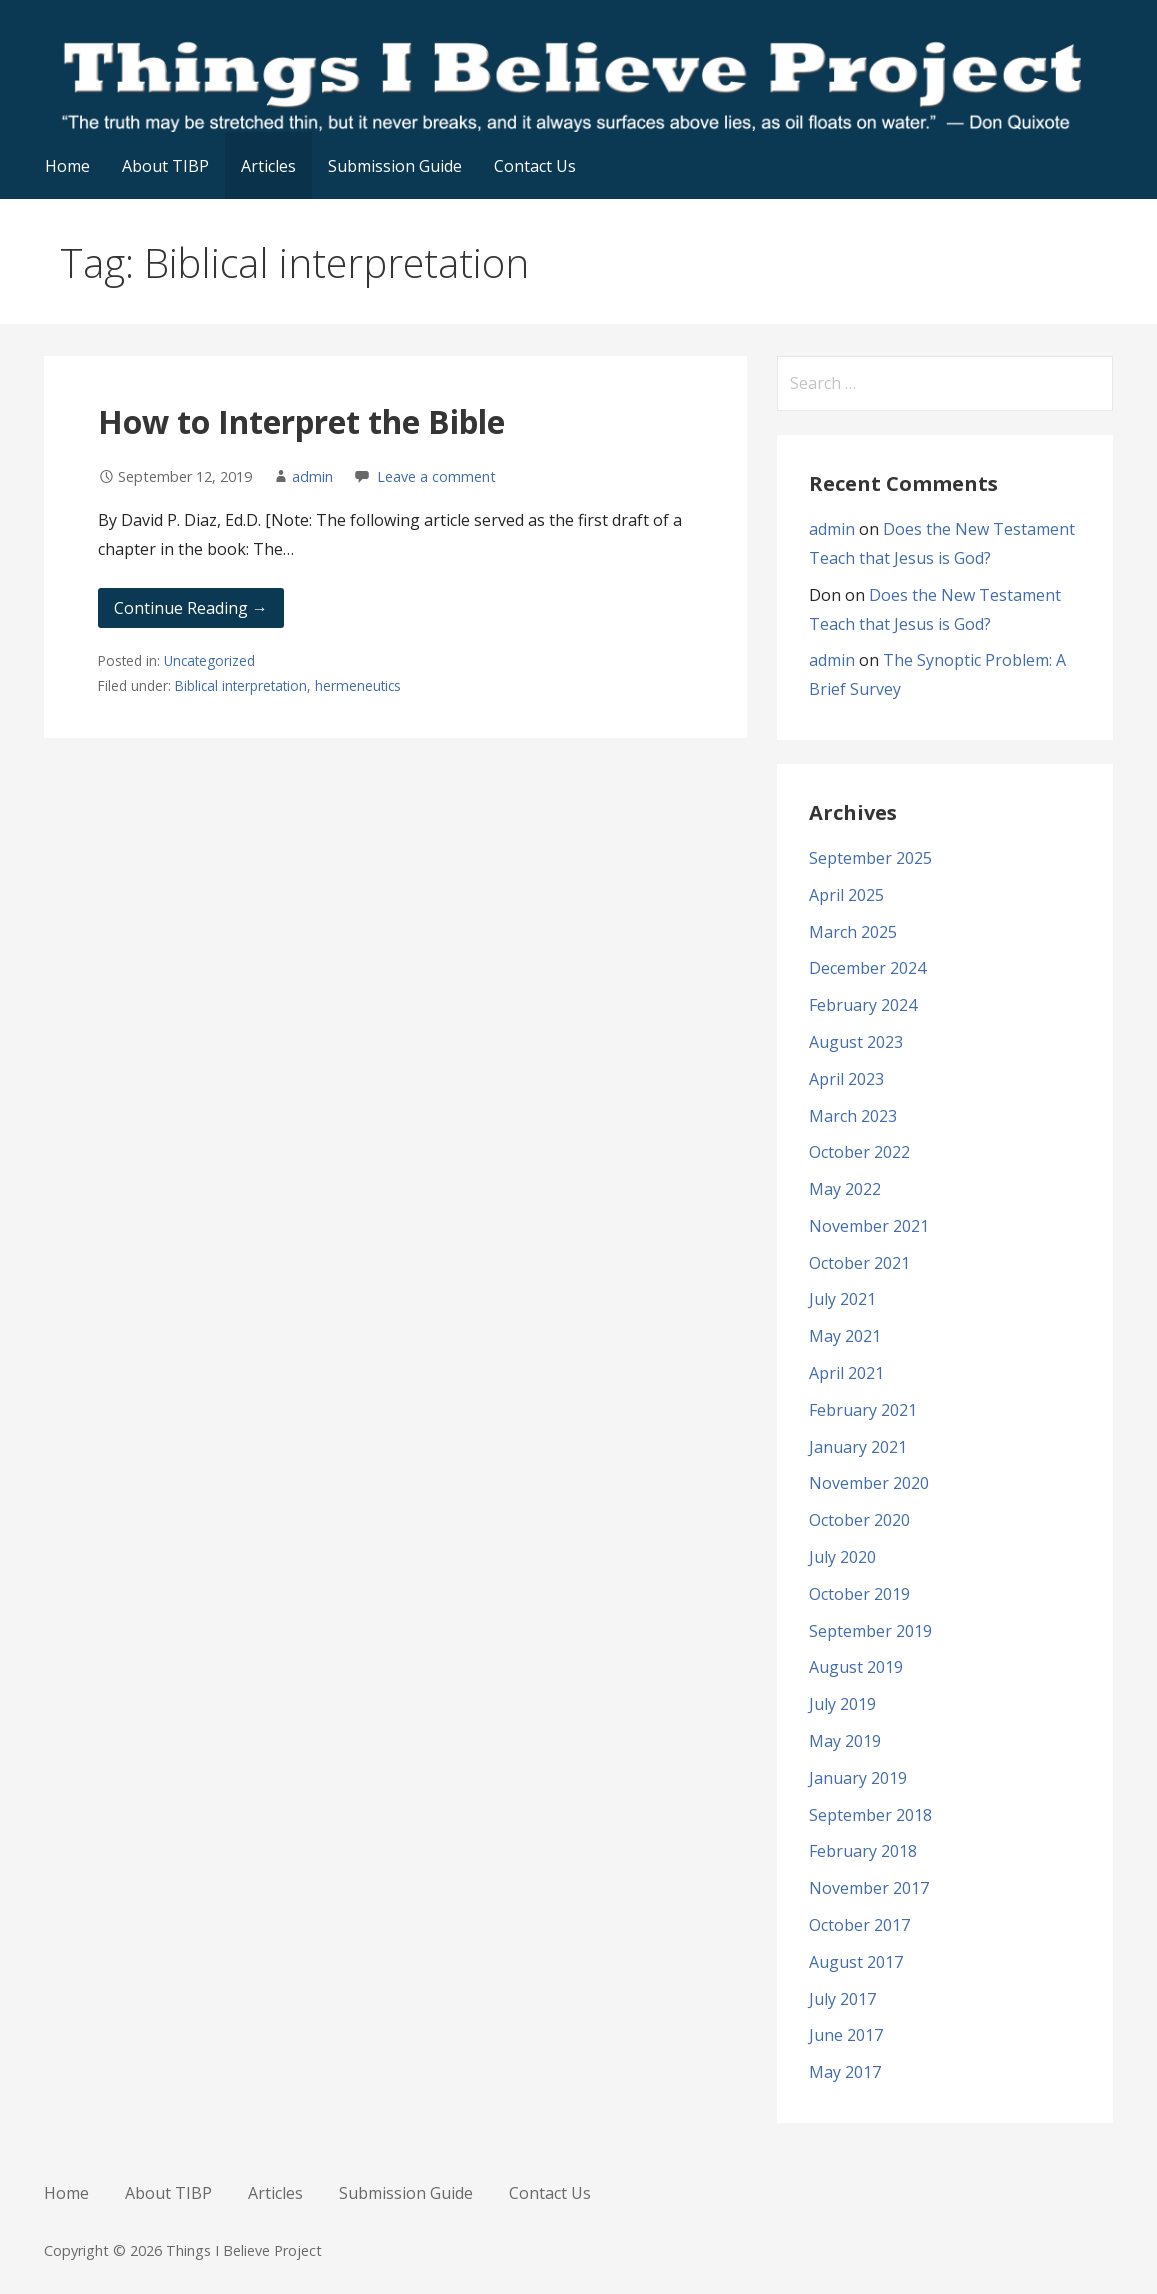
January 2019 (858, 1778)
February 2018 (863, 1851)
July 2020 (842, 1557)
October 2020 (859, 1520)
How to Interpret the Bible (301, 421)
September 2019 (870, 1631)
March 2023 (853, 1116)
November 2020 (869, 1483)
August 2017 (856, 1962)
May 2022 (845, 1189)
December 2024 (867, 968)
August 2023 (856, 1042)
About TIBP (165, 166)
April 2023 (846, 1079)
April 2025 (846, 895)
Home (67, 166)
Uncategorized (209, 660)
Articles (268, 166)
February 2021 (863, 1410)
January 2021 (858, 1447)
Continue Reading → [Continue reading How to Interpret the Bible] (191, 608)
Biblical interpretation (241, 685)
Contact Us (535, 166)
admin (312, 476)
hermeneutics (358, 685)
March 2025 (853, 932)
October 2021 (859, 1263)
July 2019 (842, 1704)
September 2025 (870, 858)
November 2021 (869, 1226)
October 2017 (859, 1925)
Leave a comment (436, 476)
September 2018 (870, 1815)
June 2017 (846, 2035)
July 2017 (842, 1999)
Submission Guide (395, 166)
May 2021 (845, 1336)
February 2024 (863, 1005)
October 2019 (859, 1594)
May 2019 (845, 1741)
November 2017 (869, 1888)
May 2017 (845, 2072)
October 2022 (859, 1152)
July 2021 (842, 1299)
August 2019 (856, 1667)
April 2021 (846, 1373)
